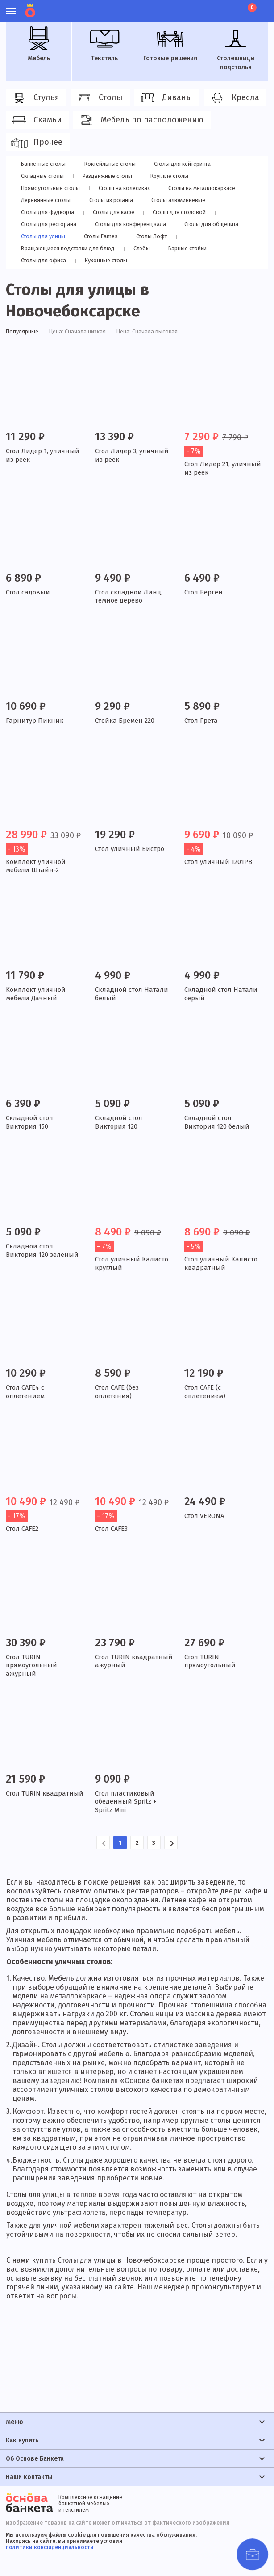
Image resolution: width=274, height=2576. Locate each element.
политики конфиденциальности (50, 2547)
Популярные (24, 333)
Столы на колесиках (124, 188)
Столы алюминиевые (177, 200)
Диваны (165, 98)
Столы (99, 98)
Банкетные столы (43, 164)
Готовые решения (170, 44)
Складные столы (41, 176)
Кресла (233, 98)
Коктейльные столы (111, 164)
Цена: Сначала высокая (161, 333)
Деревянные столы (45, 200)
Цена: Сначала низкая (85, 333)
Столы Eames (98, 236)
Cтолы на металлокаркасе (204, 188)
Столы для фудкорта (47, 212)
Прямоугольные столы (50, 188)
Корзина (251, 7)
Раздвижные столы (105, 176)
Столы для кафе (112, 212)
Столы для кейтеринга (184, 164)
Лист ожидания (233, 7)
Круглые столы (167, 176)
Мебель (38, 44)
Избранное (217, 7)
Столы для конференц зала (131, 224)
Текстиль (104, 44)
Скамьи (36, 120)
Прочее (36, 142)
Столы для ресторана (48, 224)
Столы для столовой (176, 212)
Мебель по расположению (140, 120)
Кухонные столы (103, 260)
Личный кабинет (202, 7)
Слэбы (142, 248)
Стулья (34, 98)
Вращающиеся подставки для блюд (69, 248)
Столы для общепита (213, 224)
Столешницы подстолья (235, 48)
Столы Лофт (146, 236)
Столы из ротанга (110, 200)
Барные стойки (185, 248)
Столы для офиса (42, 260)
